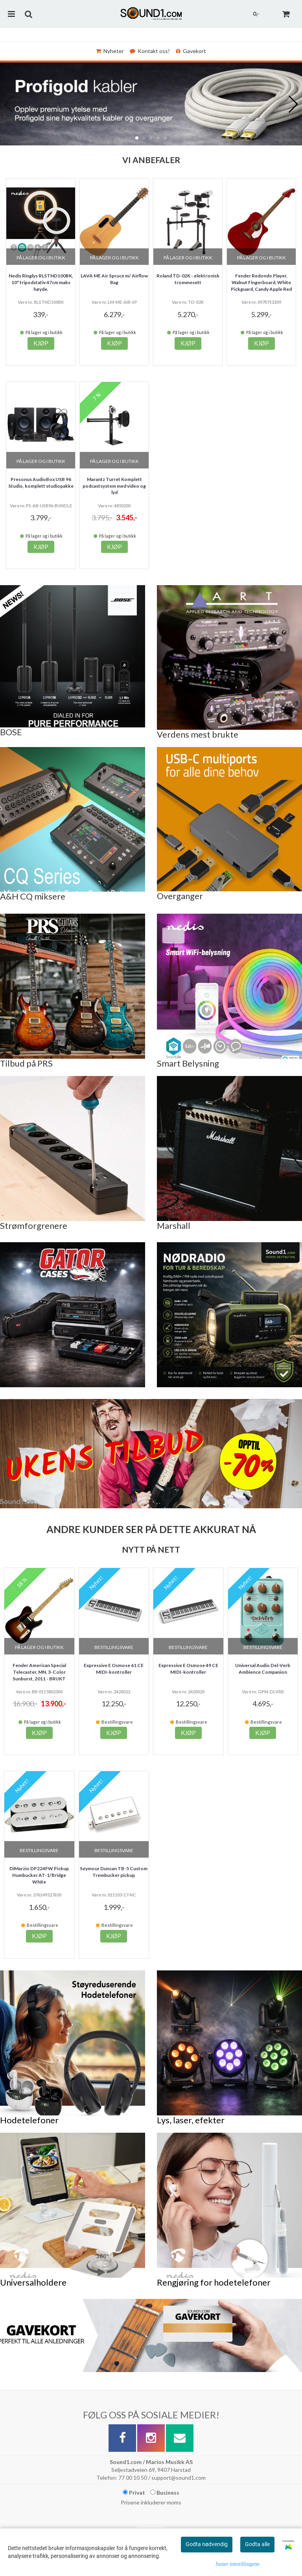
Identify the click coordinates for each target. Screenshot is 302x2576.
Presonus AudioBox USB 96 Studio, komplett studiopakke (41, 482)
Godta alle (257, 2544)
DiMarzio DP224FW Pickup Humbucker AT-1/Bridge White (39, 1875)
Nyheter (110, 51)
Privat (134, 2492)
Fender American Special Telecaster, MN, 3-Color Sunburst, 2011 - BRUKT (39, 1672)
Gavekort (191, 51)
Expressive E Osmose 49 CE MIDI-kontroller (188, 1668)
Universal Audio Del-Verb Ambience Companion (262, 1668)
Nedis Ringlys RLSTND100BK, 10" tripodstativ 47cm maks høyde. (41, 282)
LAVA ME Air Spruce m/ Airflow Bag (114, 279)
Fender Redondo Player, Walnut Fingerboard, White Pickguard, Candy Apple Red (261, 282)
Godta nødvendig (207, 2544)
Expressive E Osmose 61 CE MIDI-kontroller (114, 1668)
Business (164, 2492)
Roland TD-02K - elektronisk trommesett (188, 279)
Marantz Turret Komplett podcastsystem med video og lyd (114, 486)
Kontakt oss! (150, 51)
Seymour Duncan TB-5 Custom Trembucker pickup (113, 1871)
